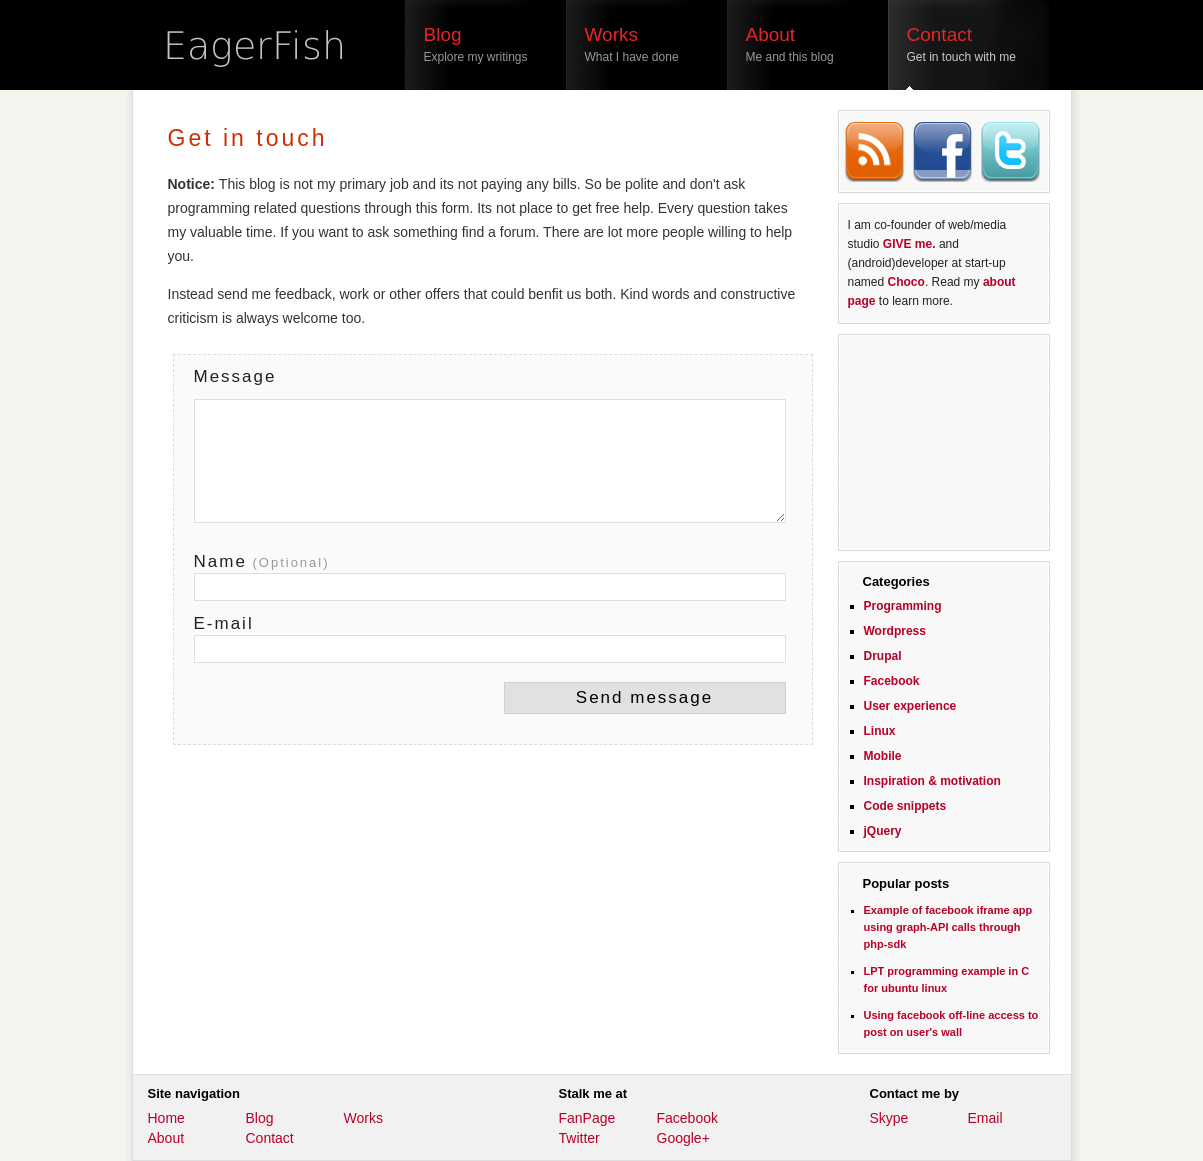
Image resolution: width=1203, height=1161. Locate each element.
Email (985, 1118)
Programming (903, 606)
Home (166, 1118)
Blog (260, 1118)
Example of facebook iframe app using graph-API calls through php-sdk (948, 927)
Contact (270, 1138)
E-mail (224, 623)
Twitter (579, 1138)
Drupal (883, 656)
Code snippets (905, 806)
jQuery (883, 831)
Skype (889, 1118)
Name (262, 561)
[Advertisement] (944, 440)
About (166, 1138)
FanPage (587, 1118)
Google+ (683, 1138)
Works (363, 1118)
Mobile (883, 756)
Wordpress (895, 631)
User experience (910, 706)
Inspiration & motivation (932, 781)
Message (235, 376)
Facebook (892, 681)
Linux (880, 731)
